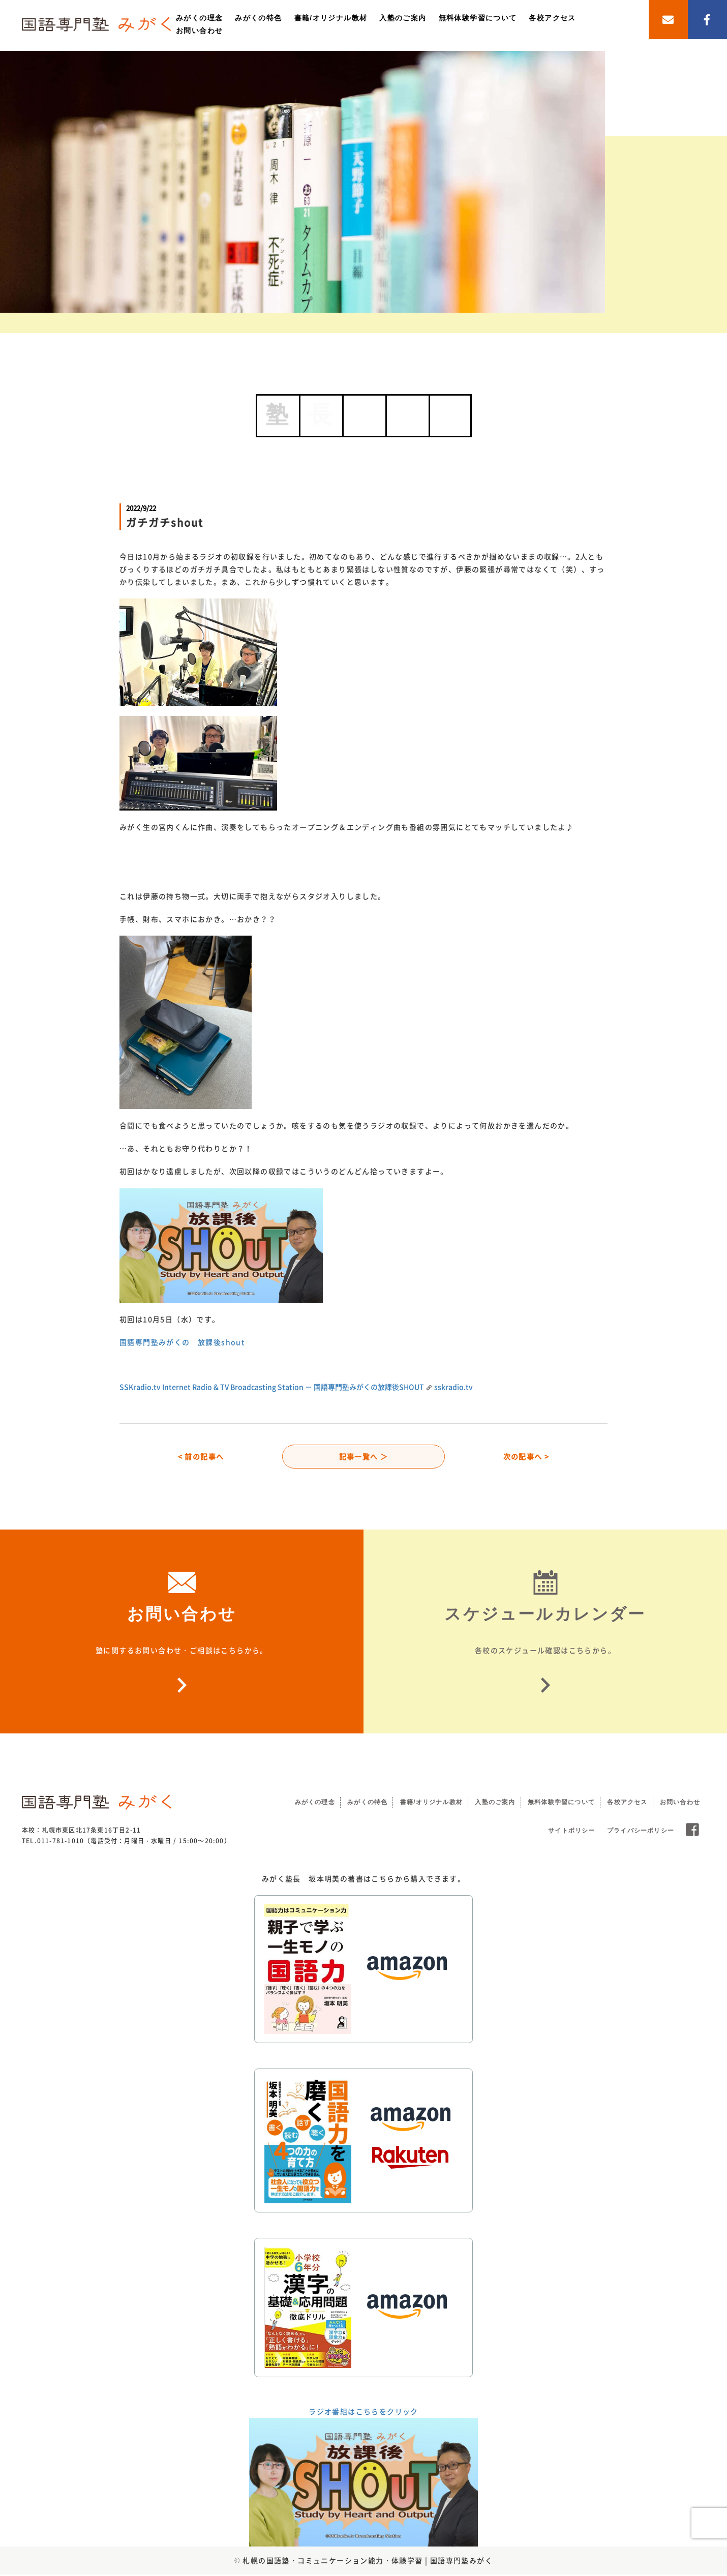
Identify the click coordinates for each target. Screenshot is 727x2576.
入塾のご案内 (402, 18)
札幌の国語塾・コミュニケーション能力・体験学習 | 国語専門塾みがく (368, 2562)
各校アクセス (552, 18)
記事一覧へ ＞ (363, 1457)
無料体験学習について (478, 18)
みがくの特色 (258, 18)
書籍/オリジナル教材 (331, 18)
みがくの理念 (199, 18)
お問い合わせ (199, 30)
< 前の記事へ (201, 1457)
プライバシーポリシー (640, 1832)
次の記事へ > (526, 1457)
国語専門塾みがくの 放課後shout (182, 1342)
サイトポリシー (571, 1832)
